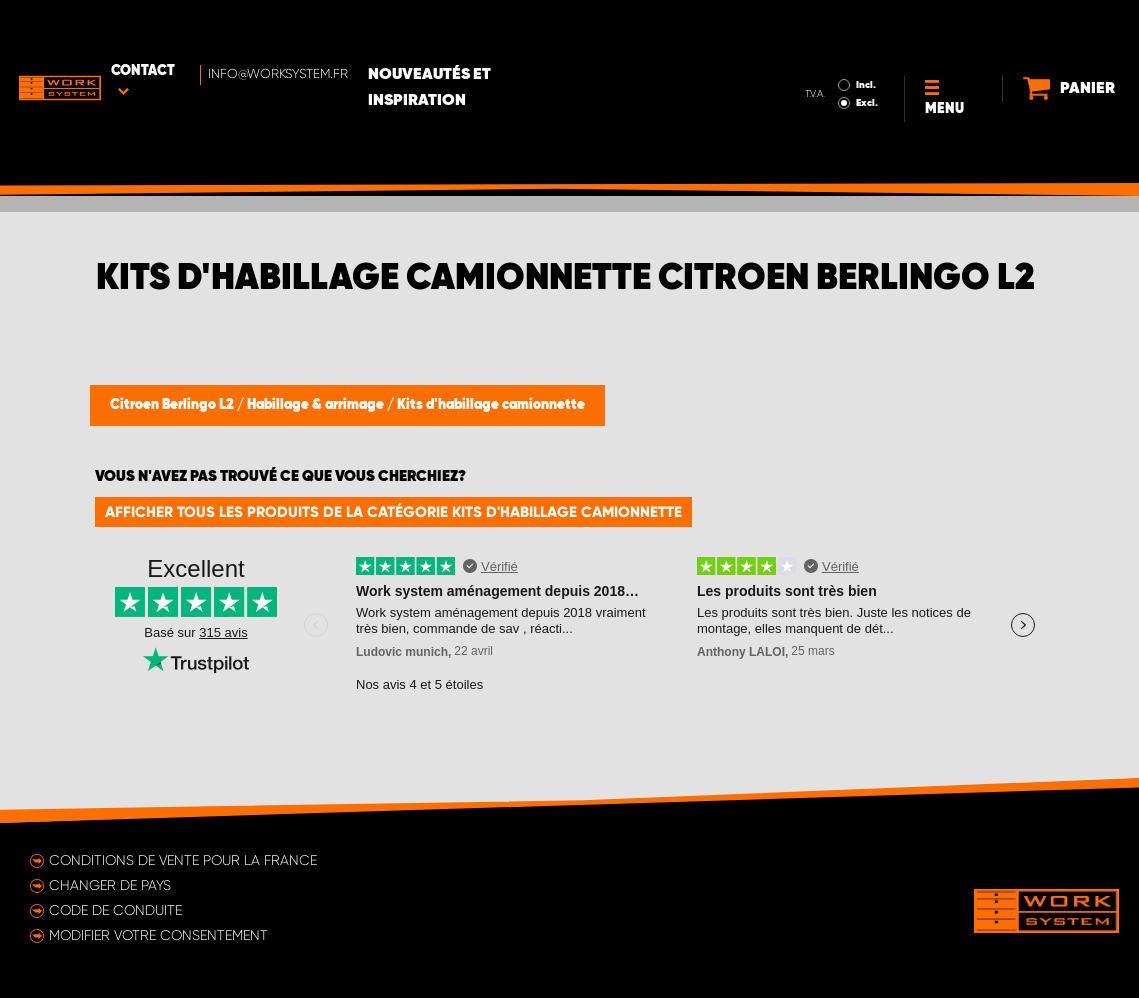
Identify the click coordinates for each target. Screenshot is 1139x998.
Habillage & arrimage (317, 405)
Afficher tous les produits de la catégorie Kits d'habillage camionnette (393, 512)
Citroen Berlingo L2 (173, 405)
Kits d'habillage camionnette (491, 405)
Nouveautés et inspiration (501, 31)
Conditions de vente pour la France (183, 860)
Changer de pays (110, 885)
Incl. (806, 28)
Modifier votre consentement (158, 935)
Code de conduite (115, 910)
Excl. (807, 46)
